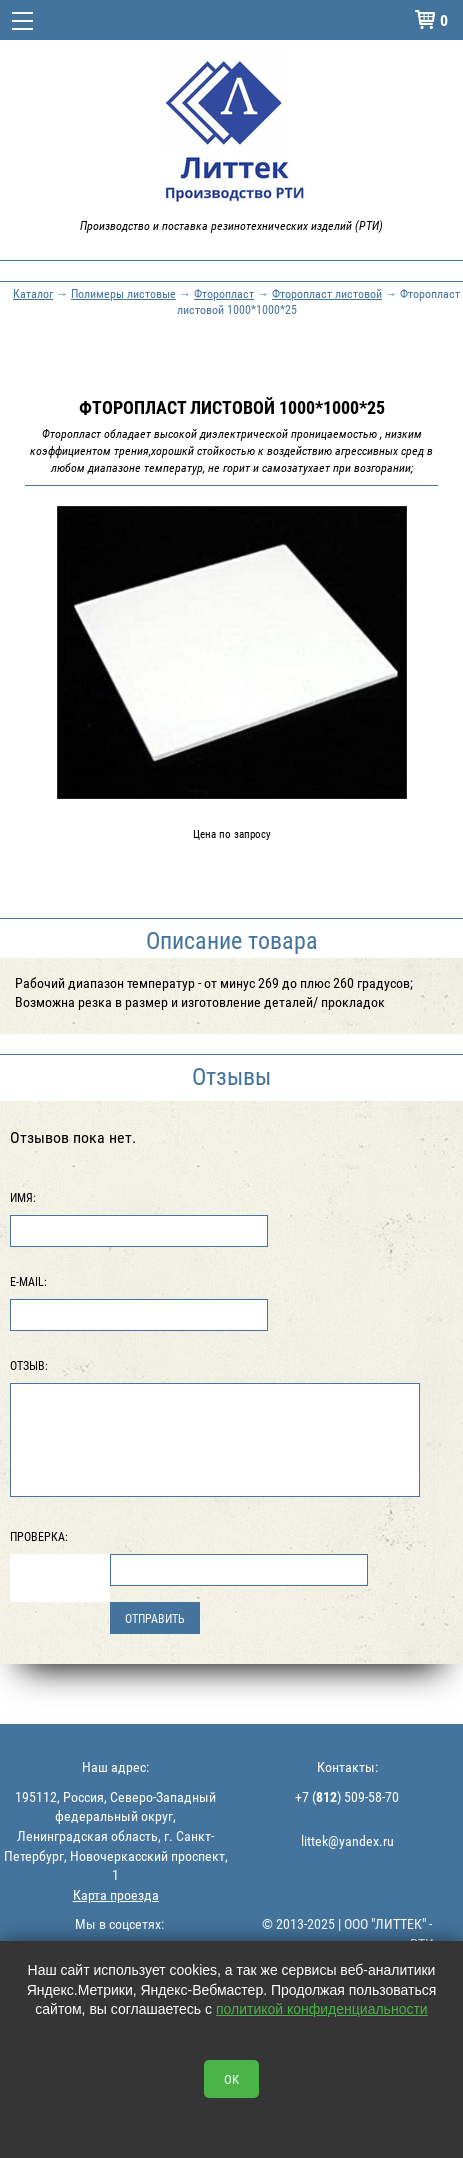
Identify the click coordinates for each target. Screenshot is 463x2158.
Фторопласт (224, 293)
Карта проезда (116, 1894)
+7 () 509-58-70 (347, 1796)
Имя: (23, 1197)
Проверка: (39, 1536)
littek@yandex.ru (347, 1840)
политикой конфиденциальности (322, 2009)
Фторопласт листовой (327, 293)
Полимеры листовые (123, 293)
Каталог (33, 293)
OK (231, 2079)
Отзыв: (29, 1365)
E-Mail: (28, 1281)
